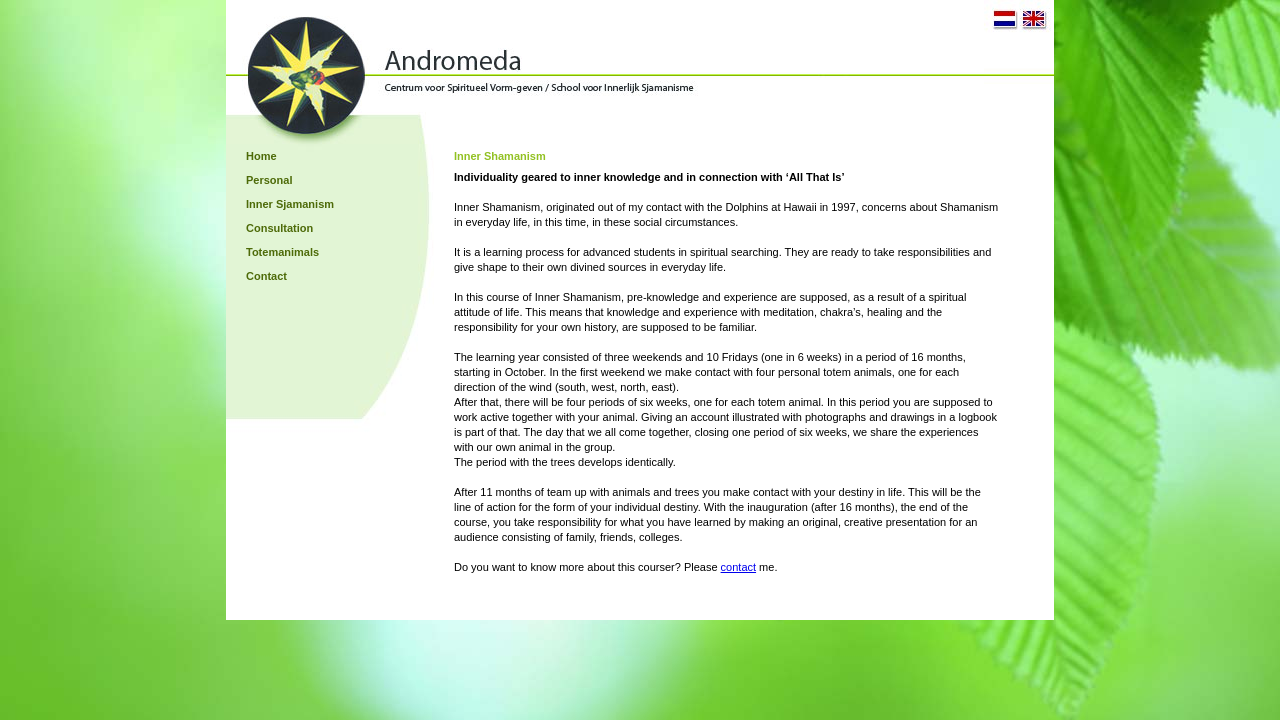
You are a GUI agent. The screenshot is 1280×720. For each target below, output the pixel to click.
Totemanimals (282, 252)
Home (261, 156)
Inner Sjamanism (290, 204)
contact (738, 567)
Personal (269, 180)
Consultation (279, 228)
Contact (266, 276)
